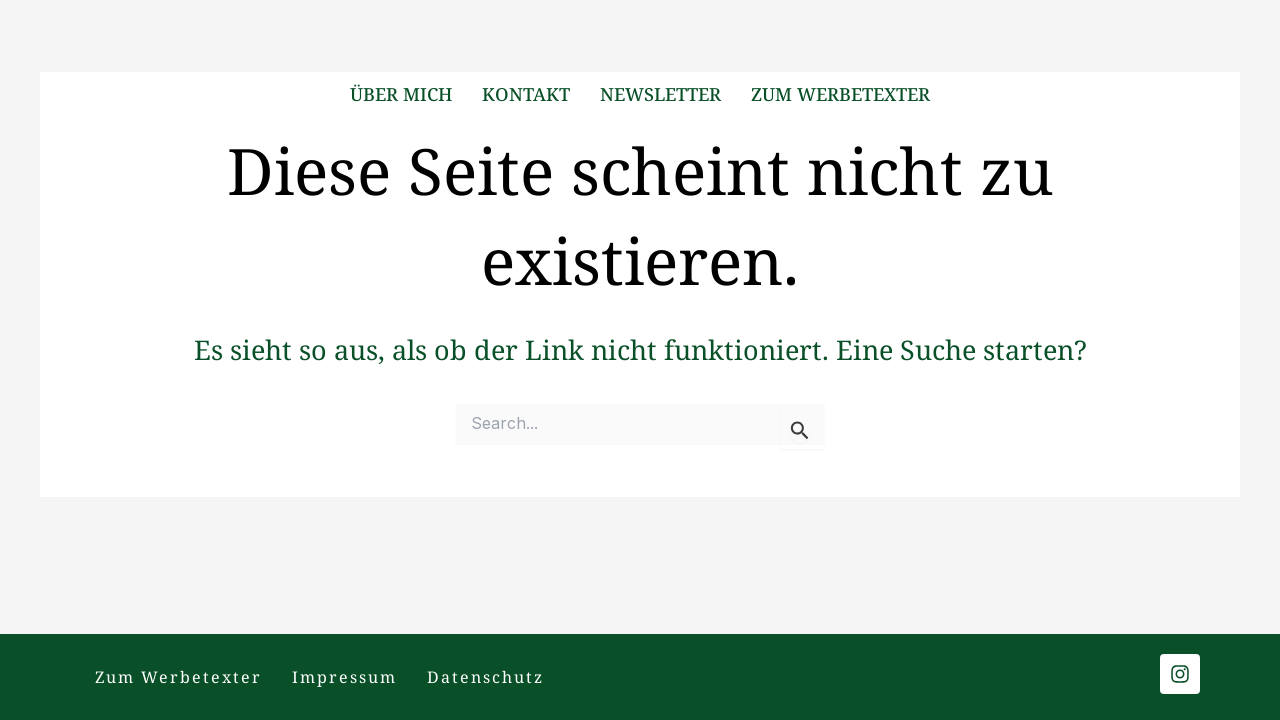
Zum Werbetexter (840, 94)
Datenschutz (485, 677)
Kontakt (526, 94)
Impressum (344, 677)
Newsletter (660, 94)
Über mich (401, 94)
